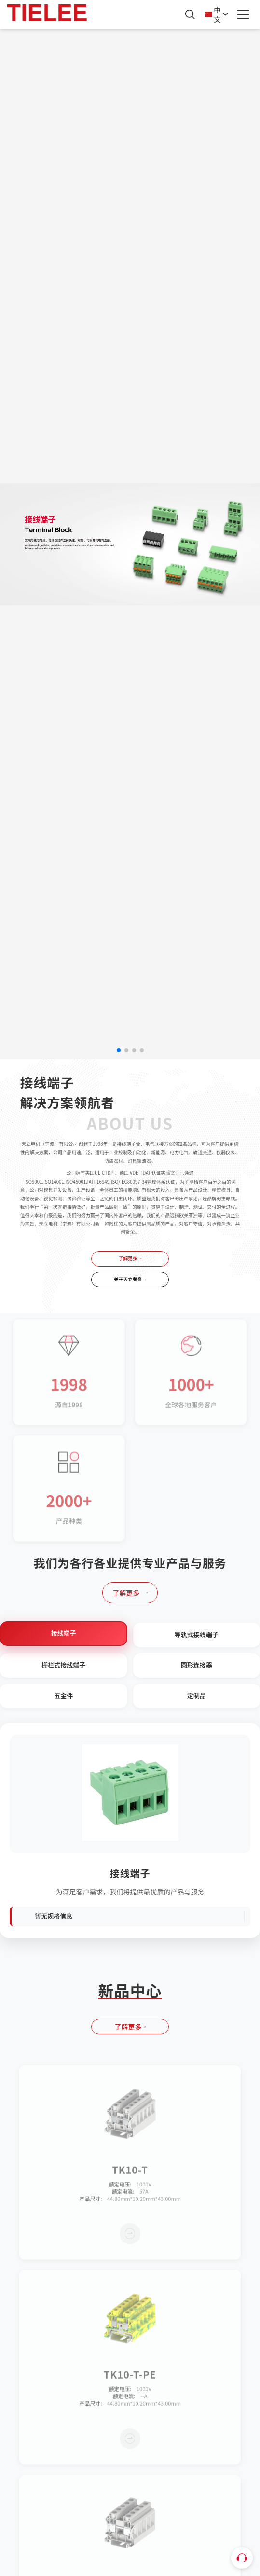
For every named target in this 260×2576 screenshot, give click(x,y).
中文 (216, 14)
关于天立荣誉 (130, 1279)
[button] (119, 1050)
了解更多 (130, 1258)
